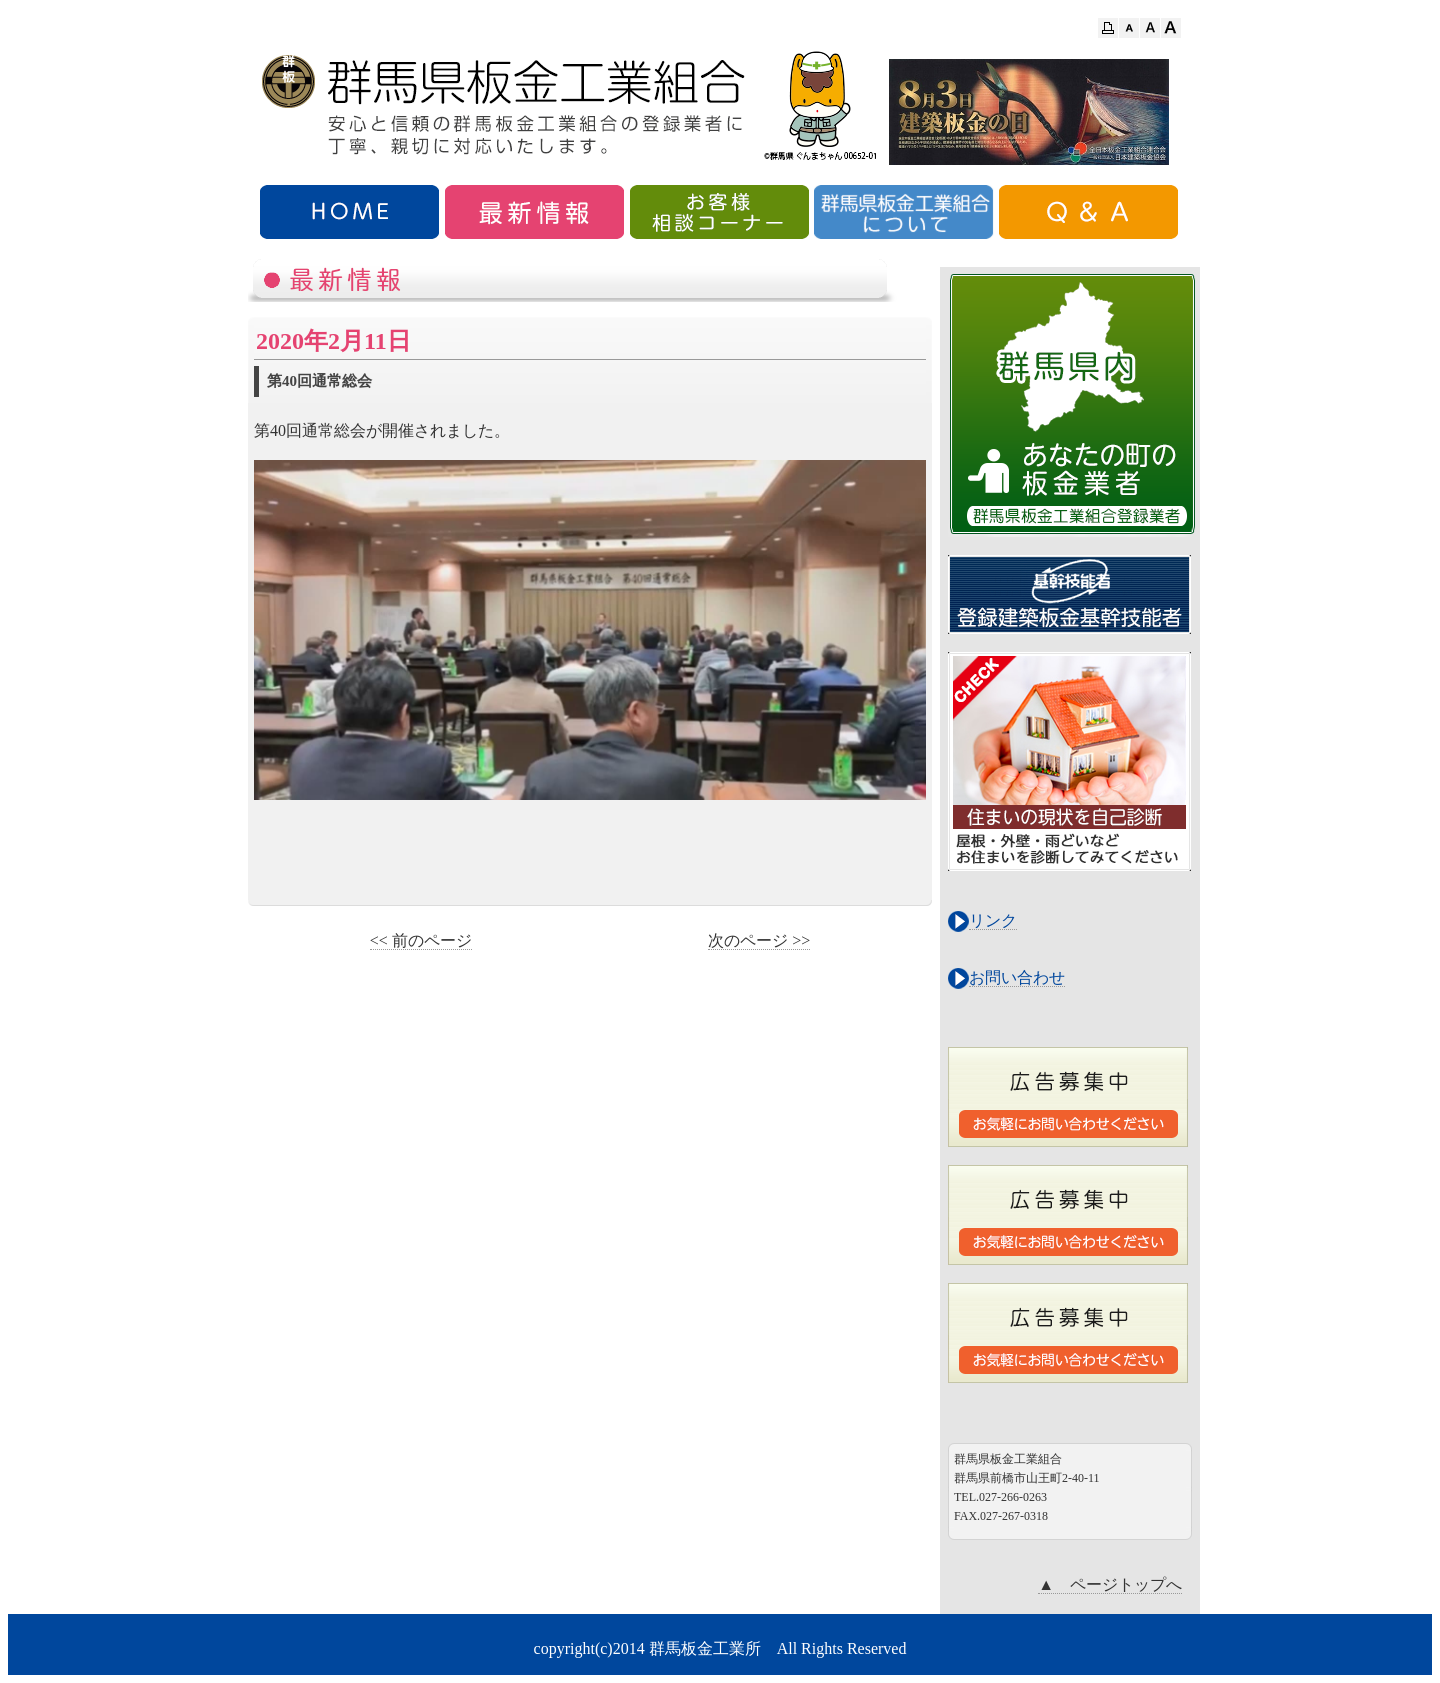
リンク (993, 920)
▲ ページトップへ (1110, 1584)
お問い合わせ (1017, 977)
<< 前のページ (421, 940)
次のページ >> (759, 940)
